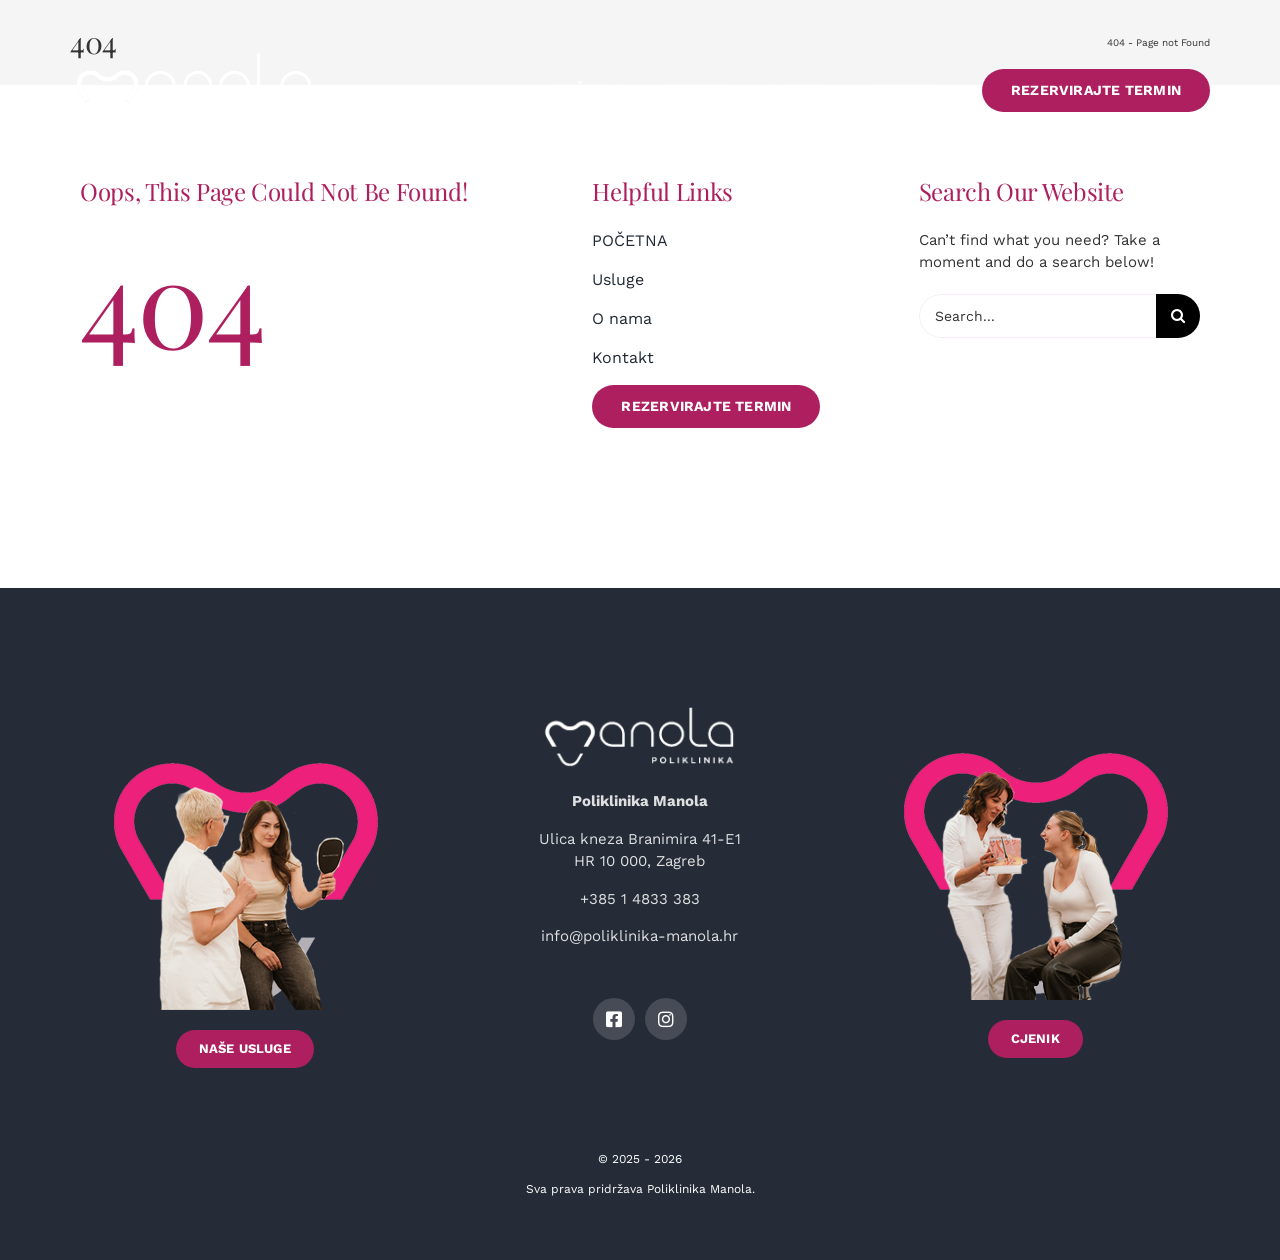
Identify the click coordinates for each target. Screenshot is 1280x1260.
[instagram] (666, 1019)
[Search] (1178, 316)
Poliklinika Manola (699, 1189)
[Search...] (1037, 316)
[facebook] (614, 1019)
